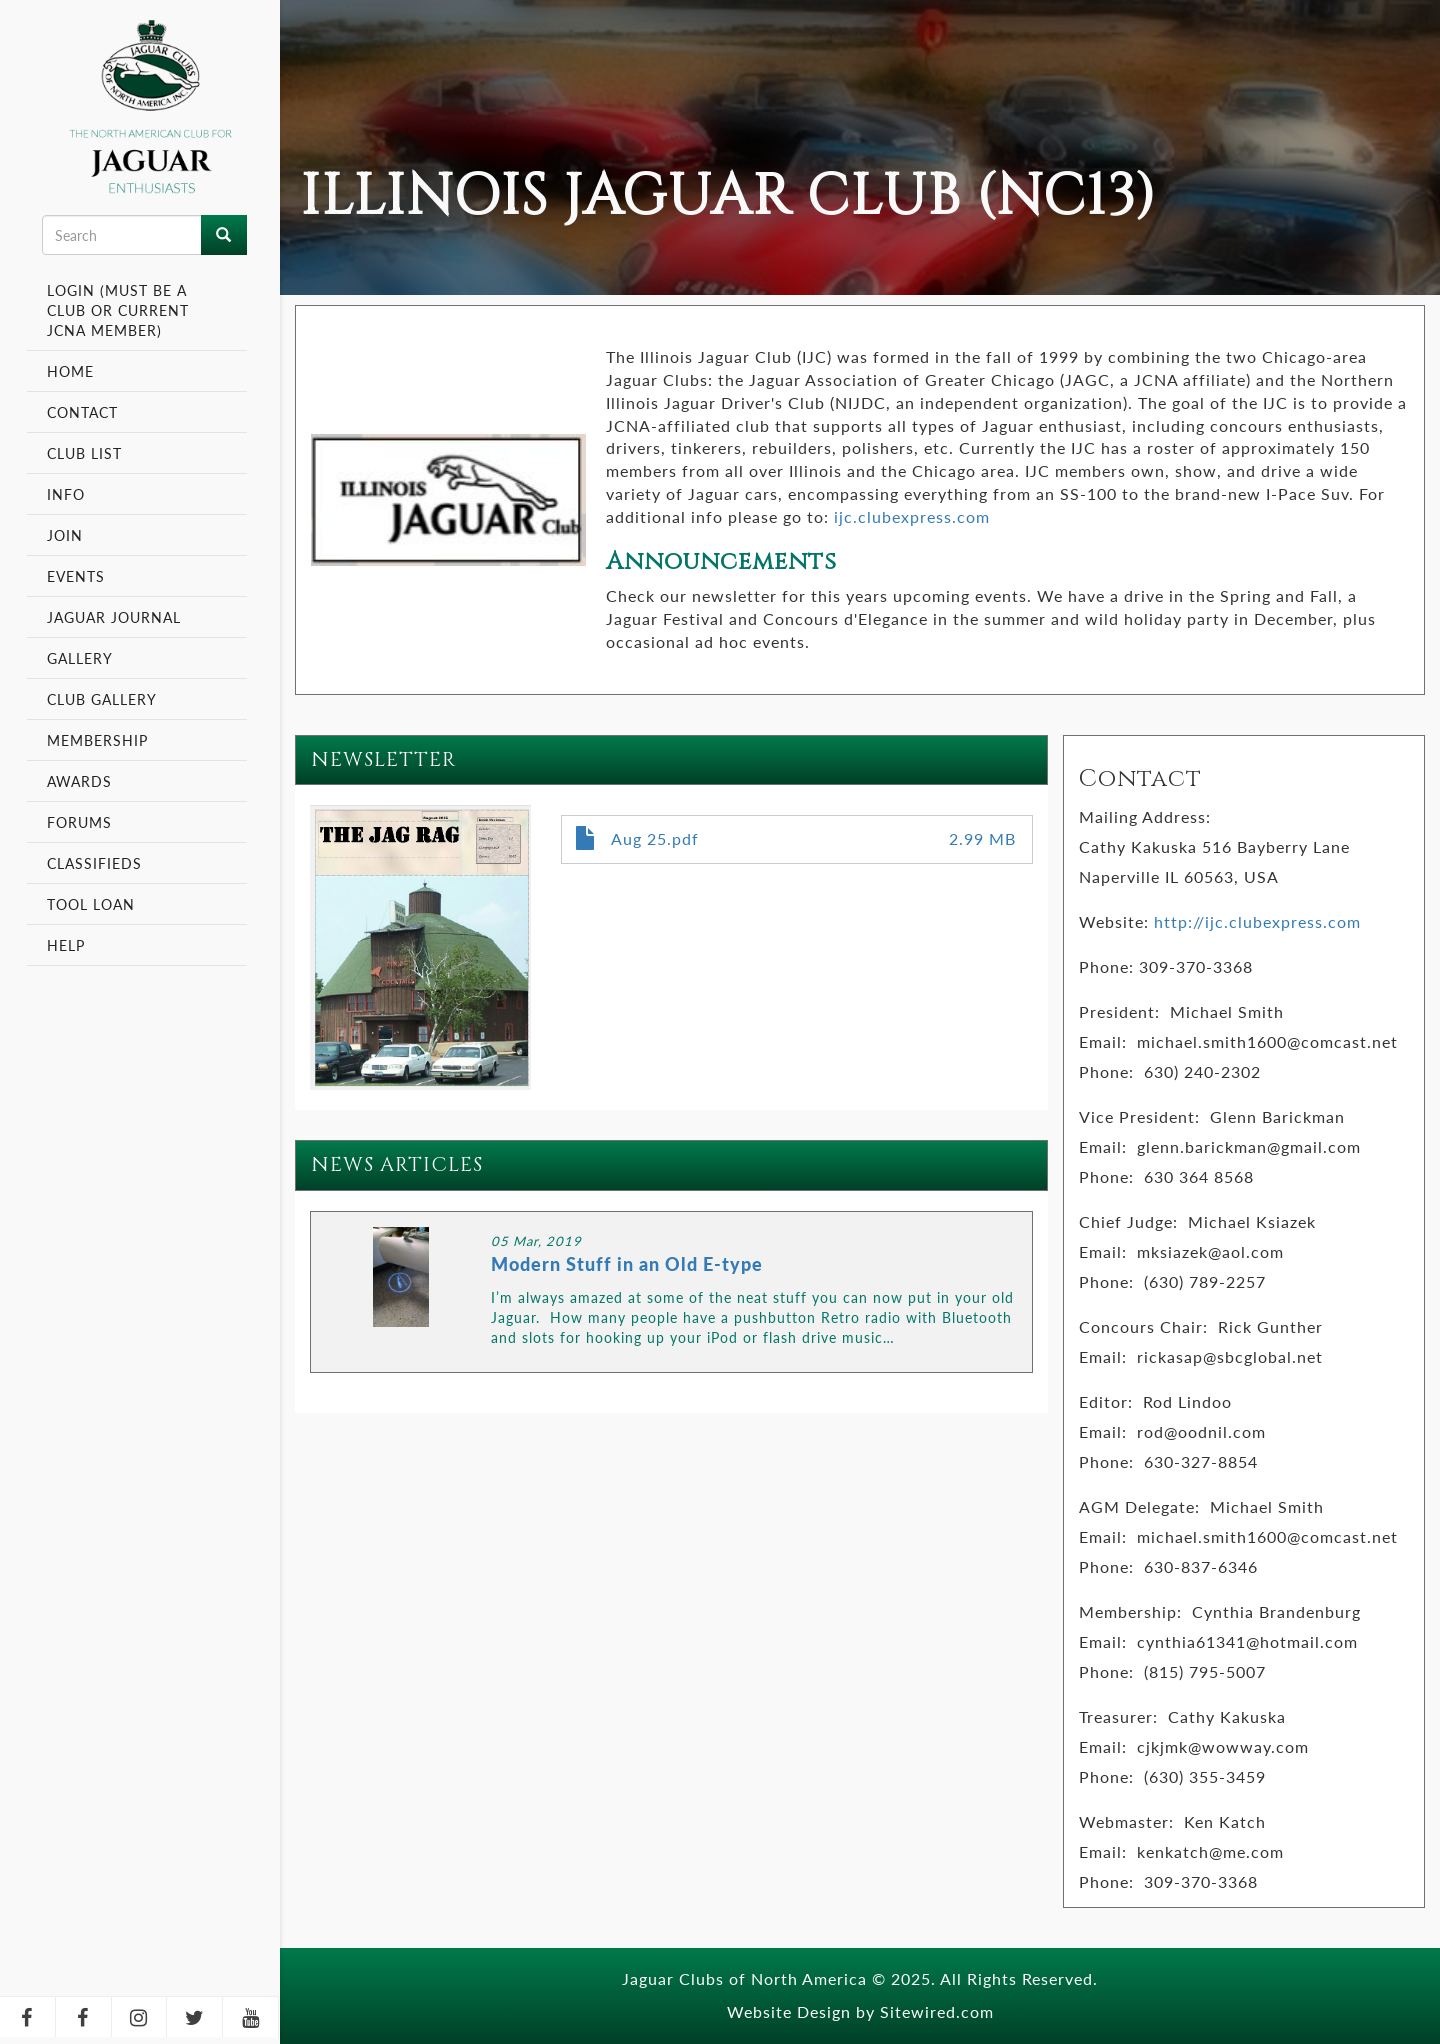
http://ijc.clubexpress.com (1257, 921)
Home (70, 371)
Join (65, 535)
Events (78, 576)
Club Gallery (102, 699)
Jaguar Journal (114, 617)
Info (68, 494)
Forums (79, 822)
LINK (671, 1292)
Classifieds (94, 863)
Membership (100, 740)
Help (66, 945)
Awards (79, 781)
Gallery (80, 658)
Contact (82, 412)
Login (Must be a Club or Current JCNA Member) (118, 310)
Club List (84, 453)
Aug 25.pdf (655, 838)
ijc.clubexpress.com (912, 516)
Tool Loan (91, 904)
